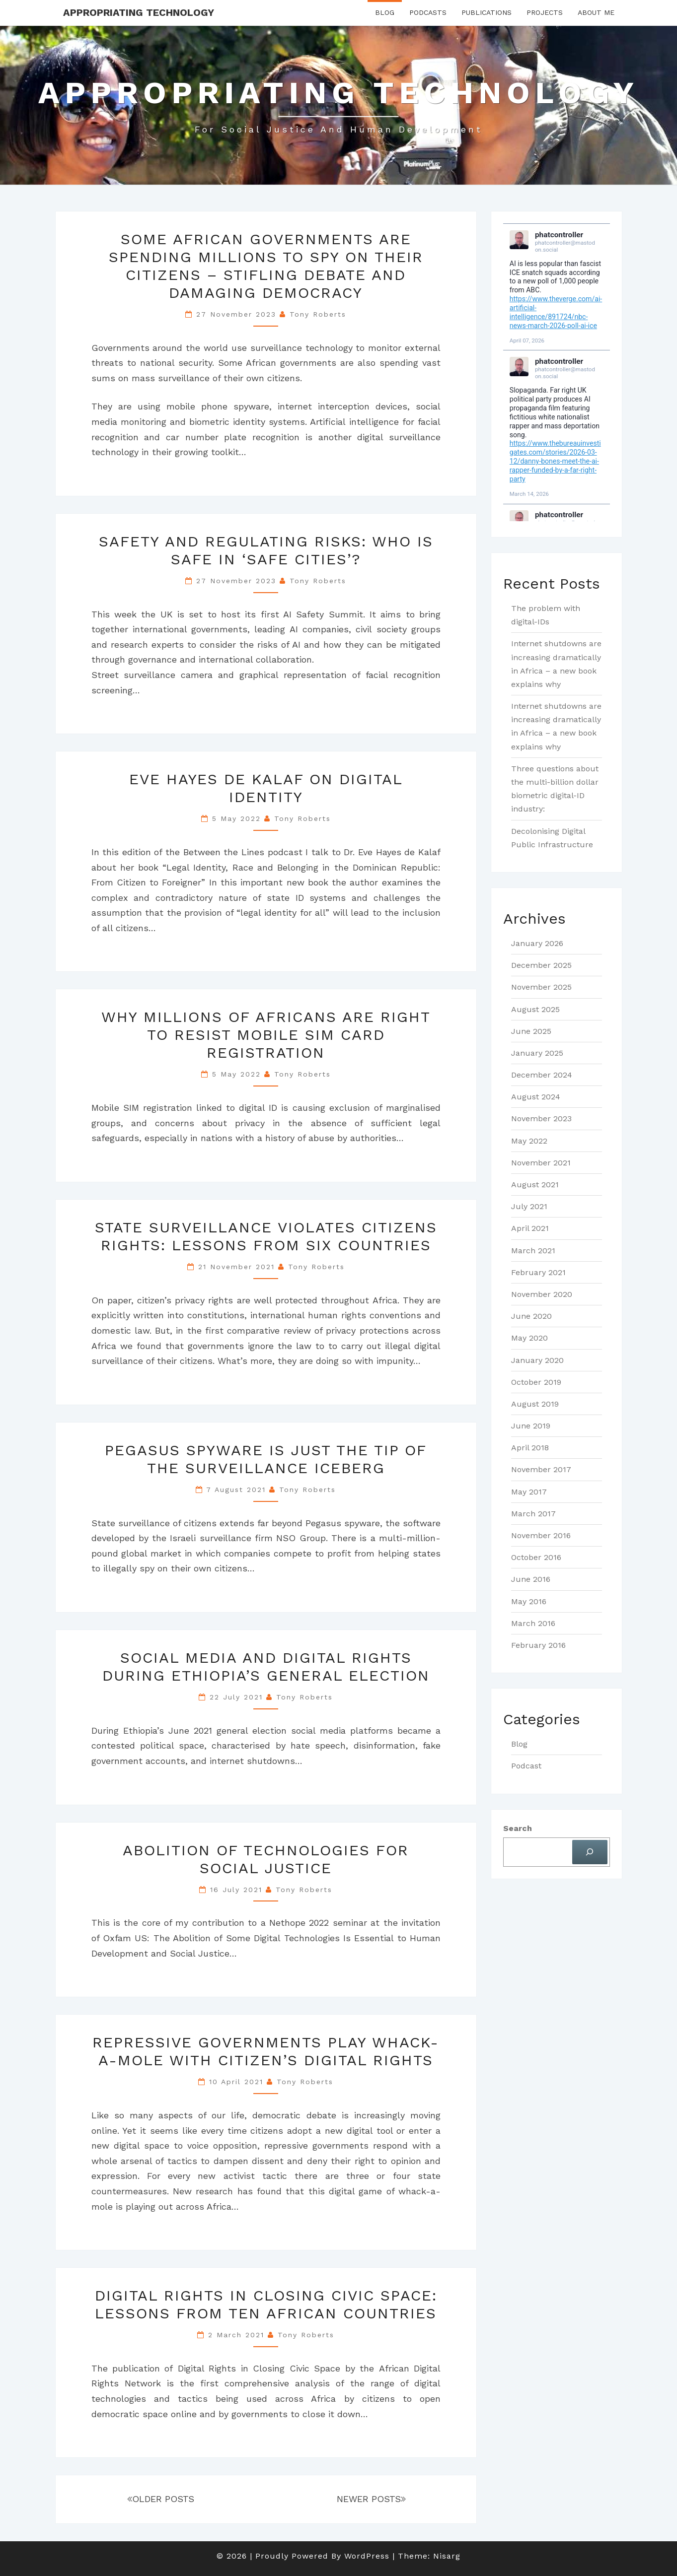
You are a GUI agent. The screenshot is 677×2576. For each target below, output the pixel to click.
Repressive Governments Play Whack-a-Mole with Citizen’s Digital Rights (265, 2051)
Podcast (526, 1765)
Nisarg (446, 2556)
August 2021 (535, 1184)
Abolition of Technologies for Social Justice (266, 1859)
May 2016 (528, 1601)
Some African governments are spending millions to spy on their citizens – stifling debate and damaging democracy (266, 265)
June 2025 (531, 1031)
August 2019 (535, 1404)
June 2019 (530, 1425)
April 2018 (530, 1447)
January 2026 (537, 943)
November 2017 (541, 1469)
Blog (384, 12)
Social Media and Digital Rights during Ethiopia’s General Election (266, 1666)
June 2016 (530, 1579)
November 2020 (541, 1294)
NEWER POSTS (371, 2499)
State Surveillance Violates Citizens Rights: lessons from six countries (266, 1236)
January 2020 (537, 1360)
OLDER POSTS (160, 2499)
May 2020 (529, 1338)
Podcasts (428, 12)
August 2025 (535, 1009)
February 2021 (538, 1272)
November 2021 (541, 1162)
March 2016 (533, 1623)
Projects (545, 12)
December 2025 (541, 965)
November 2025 (541, 987)
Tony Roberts (318, 314)
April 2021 (530, 1228)
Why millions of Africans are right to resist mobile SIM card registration (266, 1034)
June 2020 (531, 1316)
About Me (596, 12)
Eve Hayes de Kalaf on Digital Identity (266, 788)
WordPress (366, 2556)
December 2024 (541, 1075)
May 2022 (529, 1141)
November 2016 (541, 1535)
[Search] (589, 1852)
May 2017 (529, 1491)
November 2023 (541, 1118)
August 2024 (535, 1096)
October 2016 (536, 1557)
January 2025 (537, 1053)
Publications (486, 12)
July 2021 (529, 1206)
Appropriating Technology (138, 12)
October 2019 (536, 1382)
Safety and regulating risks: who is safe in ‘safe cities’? (266, 550)
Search (517, 1828)
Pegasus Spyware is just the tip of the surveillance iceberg (266, 1459)
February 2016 (538, 1645)
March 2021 (533, 1250)
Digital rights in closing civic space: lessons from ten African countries (266, 2304)
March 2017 (533, 1513)
